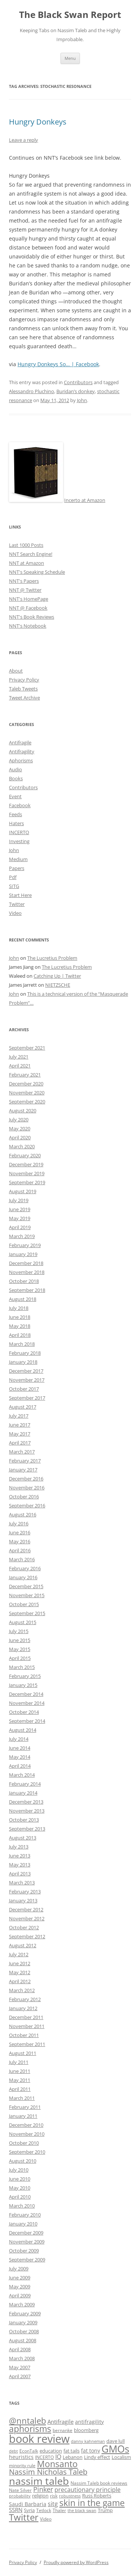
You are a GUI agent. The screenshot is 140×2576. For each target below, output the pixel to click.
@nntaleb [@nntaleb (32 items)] (27, 2420)
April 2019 (20, 1227)
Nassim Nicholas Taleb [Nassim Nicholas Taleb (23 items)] (48, 2472)
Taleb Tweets (23, 688)
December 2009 (26, 2232)
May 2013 (19, 1864)
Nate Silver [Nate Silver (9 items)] (20, 2490)
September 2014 (27, 1721)
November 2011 (26, 2026)
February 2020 (25, 1155)
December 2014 (26, 1694)
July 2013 (18, 1846)
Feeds (15, 814)
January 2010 (23, 2223)
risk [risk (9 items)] (53, 2496)
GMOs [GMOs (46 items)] (115, 2449)
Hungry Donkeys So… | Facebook (58, 364)
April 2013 (20, 1873)
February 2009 (25, 2313)
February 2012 (25, 1999)
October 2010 (24, 2142)
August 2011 (22, 2053)
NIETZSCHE (57, 984)
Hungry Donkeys (37, 122)
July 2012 (18, 1954)
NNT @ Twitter (25, 589)
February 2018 (25, 1353)
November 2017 (26, 1379)
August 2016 (22, 1514)
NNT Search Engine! (30, 554)
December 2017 (26, 1370)
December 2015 (26, 1586)
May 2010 (19, 2187)
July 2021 (18, 1056)
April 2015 (20, 1658)
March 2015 (22, 1667)
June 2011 (19, 2071)
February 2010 (25, 2214)
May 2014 (19, 1756)
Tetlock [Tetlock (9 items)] (43, 2510)
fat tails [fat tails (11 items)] (71, 2450)
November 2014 (26, 1703)
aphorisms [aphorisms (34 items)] (30, 2429)
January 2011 (23, 2116)
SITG (14, 886)
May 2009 (19, 2286)
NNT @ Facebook (28, 607)
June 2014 (19, 1748)
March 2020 (22, 1146)
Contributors (78, 382)
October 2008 (24, 2331)
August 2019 (22, 1191)
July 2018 (18, 1308)
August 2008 (22, 2340)
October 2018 (24, 1281)
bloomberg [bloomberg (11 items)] (86, 2430)
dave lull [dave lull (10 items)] (115, 2441)
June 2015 (19, 1640)
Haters (16, 823)
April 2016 (20, 1550)
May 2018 (19, 1326)
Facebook (20, 805)
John (82, 400)
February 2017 (25, 1460)
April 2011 (20, 2089)
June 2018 (19, 1317)
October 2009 (24, 2250)
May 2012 (19, 1972)
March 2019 (22, 1236)
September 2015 (27, 1613)
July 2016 (18, 1523)
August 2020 (22, 1110)
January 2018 (23, 1362)
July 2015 (18, 1631)
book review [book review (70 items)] (39, 2438)
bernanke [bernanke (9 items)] (62, 2430)
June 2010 (19, 2178)
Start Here (20, 895)
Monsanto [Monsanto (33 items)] (57, 2464)
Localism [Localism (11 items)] (121, 2457)
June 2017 (19, 1424)
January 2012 (23, 2008)
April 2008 (20, 2349)
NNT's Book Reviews (31, 616)
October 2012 (24, 1927)
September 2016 (27, 1505)
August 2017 (22, 1406)
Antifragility (21, 751)
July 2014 (18, 1739)
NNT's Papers (24, 581)
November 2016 (26, 1487)
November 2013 (26, 1810)
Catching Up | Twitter (57, 975)
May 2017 (19, 1433)
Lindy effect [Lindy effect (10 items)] (97, 2457)
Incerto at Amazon (84, 500)
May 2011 (19, 2080)
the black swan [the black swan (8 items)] (82, 2510)
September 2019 (27, 1182)
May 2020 (19, 1128)
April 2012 (20, 1981)
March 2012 (22, 1990)
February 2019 (25, 1245)
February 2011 (25, 2107)
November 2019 (26, 1173)
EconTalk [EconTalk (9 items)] (28, 2451)
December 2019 (26, 1164)
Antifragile (20, 742)
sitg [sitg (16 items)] (53, 2503)
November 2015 (26, 1595)
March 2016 (22, 1559)
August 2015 (22, 1622)
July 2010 (18, 2169)
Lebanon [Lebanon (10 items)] (73, 2457)
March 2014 (22, 1774)
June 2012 (19, 1963)
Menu (70, 58)
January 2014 (23, 1792)
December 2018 (26, 1263)
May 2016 (19, 1541)
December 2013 (26, 1801)
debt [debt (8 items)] (13, 2451)
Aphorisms (21, 760)
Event (15, 796)
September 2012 (27, 1936)
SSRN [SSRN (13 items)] (15, 2510)
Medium (18, 859)
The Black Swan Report (70, 15)
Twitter (17, 904)
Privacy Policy (24, 679)
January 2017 (23, 1469)
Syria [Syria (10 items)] (29, 2510)
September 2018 (27, 1290)
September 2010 (27, 2151)
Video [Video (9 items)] (46, 2519)
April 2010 (20, 2196)
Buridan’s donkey (75, 391)
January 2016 (23, 1577)
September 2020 (27, 1101)
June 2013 (19, 1855)
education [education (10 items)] (51, 2451)
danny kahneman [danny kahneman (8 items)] (88, 2441)
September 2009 (27, 2259)
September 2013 (27, 1828)
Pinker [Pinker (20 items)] (43, 2489)
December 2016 (26, 1478)
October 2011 (24, 2035)
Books (16, 778)
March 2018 (22, 1344)
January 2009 (23, 2322)
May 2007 (19, 2367)
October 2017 (24, 1388)
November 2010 (26, 2134)
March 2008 (22, 2358)
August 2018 (22, 1299)
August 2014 (22, 1730)
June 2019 (19, 1209)
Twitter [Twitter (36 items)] (23, 2517)
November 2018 (26, 1272)
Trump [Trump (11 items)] (105, 2510)
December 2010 (26, 2125)
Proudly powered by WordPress (76, 2562)
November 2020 (26, 1092)
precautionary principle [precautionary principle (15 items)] (88, 2489)
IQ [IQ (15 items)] (58, 2457)
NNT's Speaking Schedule (37, 572)
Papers (16, 868)
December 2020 (26, 1083)
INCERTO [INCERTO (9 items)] (44, 2457)
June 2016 (19, 1532)
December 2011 (26, 2017)
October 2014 (24, 1712)
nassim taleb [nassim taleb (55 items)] (39, 2481)
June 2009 (19, 2277)
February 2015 (25, 1676)
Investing (19, 841)
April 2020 (20, 1137)
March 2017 (22, 1451)
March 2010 (22, 2205)
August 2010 (22, 2160)
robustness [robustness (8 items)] (70, 2496)
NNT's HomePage (28, 598)
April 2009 (20, 2295)
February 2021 (25, 1074)
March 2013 (22, 1882)
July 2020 (18, 1119)
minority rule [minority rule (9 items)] (22, 2465)
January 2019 (23, 1254)
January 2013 (23, 1900)
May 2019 (19, 1218)
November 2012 (26, 1918)
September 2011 (27, 2044)
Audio (15, 769)
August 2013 (22, 1837)
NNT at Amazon (26, 563)
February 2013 (25, 1891)
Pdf (12, 877)
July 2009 (18, 2268)
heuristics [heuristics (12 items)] (21, 2456)
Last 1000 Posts (26, 545)
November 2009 (26, 2241)
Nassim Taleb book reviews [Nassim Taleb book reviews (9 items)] (99, 2483)
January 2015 (23, 1685)
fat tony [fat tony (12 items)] (90, 2450)
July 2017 (18, 1415)
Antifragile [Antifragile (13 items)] (60, 2421)
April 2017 (20, 1442)
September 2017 (27, 1397)
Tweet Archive (24, 697)
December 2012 (26, 1909)
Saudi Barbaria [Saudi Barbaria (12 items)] (27, 2504)
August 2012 (22, 1945)
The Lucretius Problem (52, 958)
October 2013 (24, 1819)
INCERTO (19, 832)
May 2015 (19, 1649)
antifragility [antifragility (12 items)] (89, 2421)
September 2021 (27, 1047)
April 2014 (20, 1765)
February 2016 (25, 1568)
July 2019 (18, 1200)
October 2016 (24, 1496)
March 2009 (22, 2304)
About (16, 670)
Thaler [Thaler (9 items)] (59, 2510)
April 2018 (20, 1335)
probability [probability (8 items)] (20, 2496)
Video (15, 913)
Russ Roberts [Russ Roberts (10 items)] (96, 2496)
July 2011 (18, 2062)
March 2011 (22, 2098)
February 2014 (25, 1783)
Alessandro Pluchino (31, 391)
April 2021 (20, 1065)
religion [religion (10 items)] (40, 2496)
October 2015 (24, 1604)
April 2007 (20, 2376)
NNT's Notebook (27, 625)
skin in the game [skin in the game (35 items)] (92, 2503)
